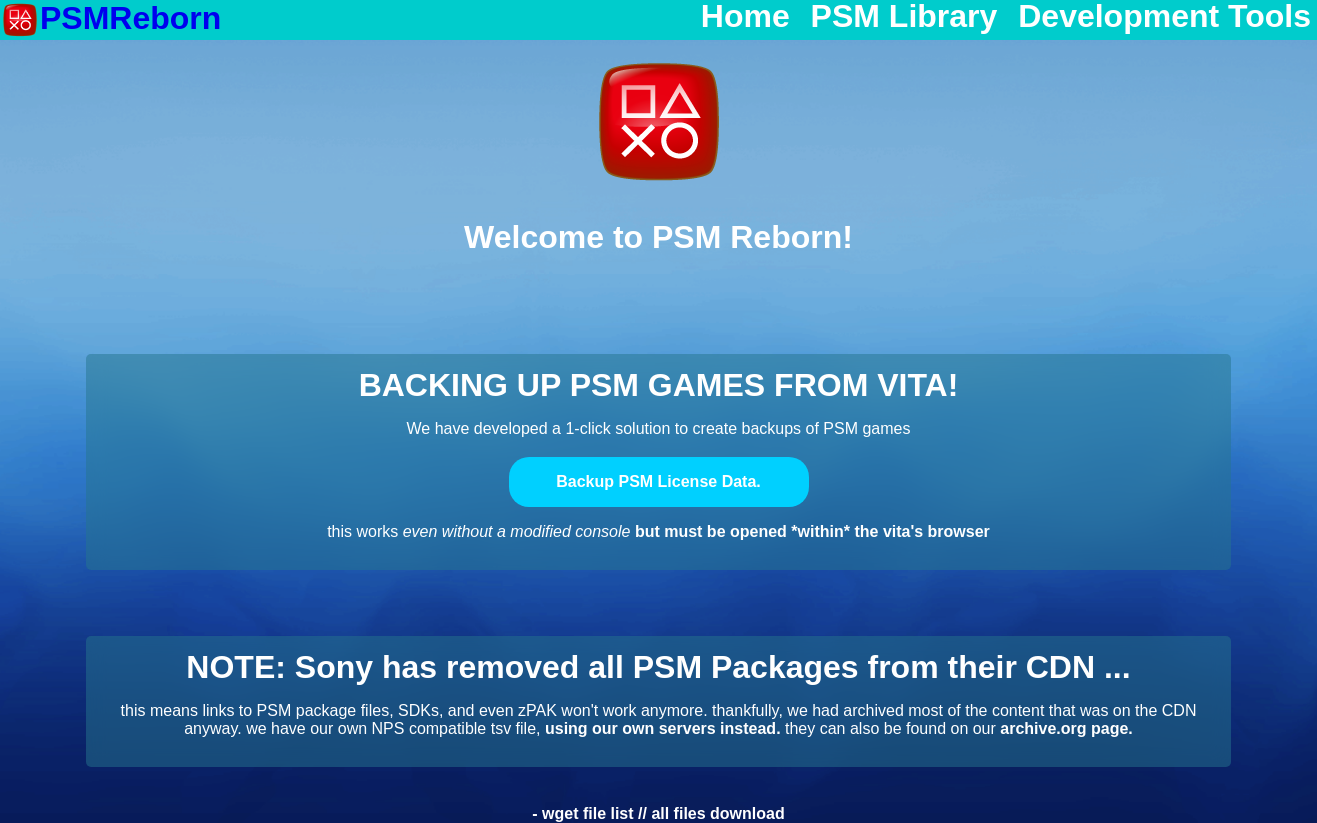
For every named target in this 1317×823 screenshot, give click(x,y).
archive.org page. (1066, 728)
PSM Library (904, 17)
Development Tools (1164, 17)
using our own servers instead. (663, 728)
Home (745, 17)
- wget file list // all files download (658, 813)
